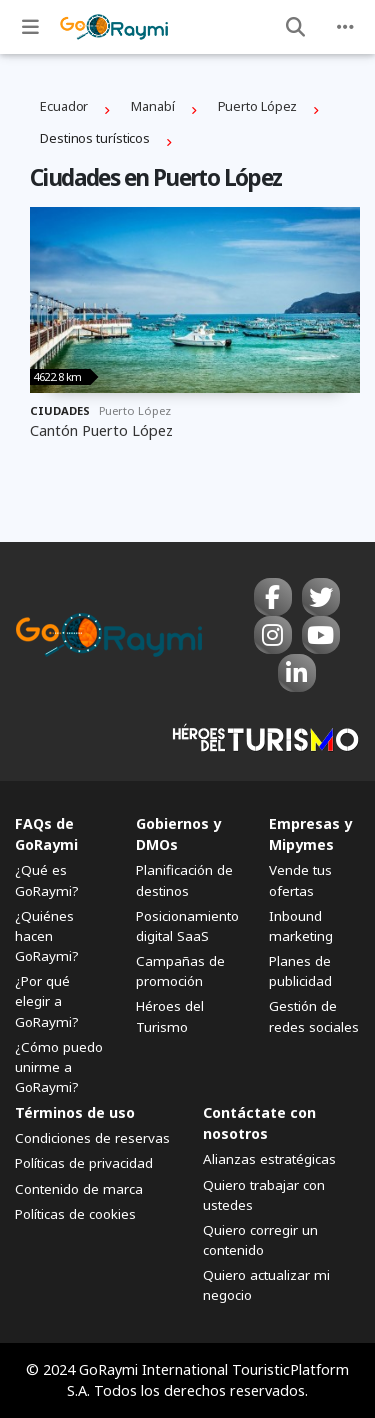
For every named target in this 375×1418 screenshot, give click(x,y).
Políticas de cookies (75, 1214)
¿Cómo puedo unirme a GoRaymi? (59, 1067)
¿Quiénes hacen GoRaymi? (47, 936)
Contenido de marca (79, 1189)
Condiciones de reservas (92, 1138)
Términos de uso (75, 1112)
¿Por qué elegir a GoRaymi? (47, 1001)
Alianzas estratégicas (269, 1159)
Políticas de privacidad (84, 1163)
